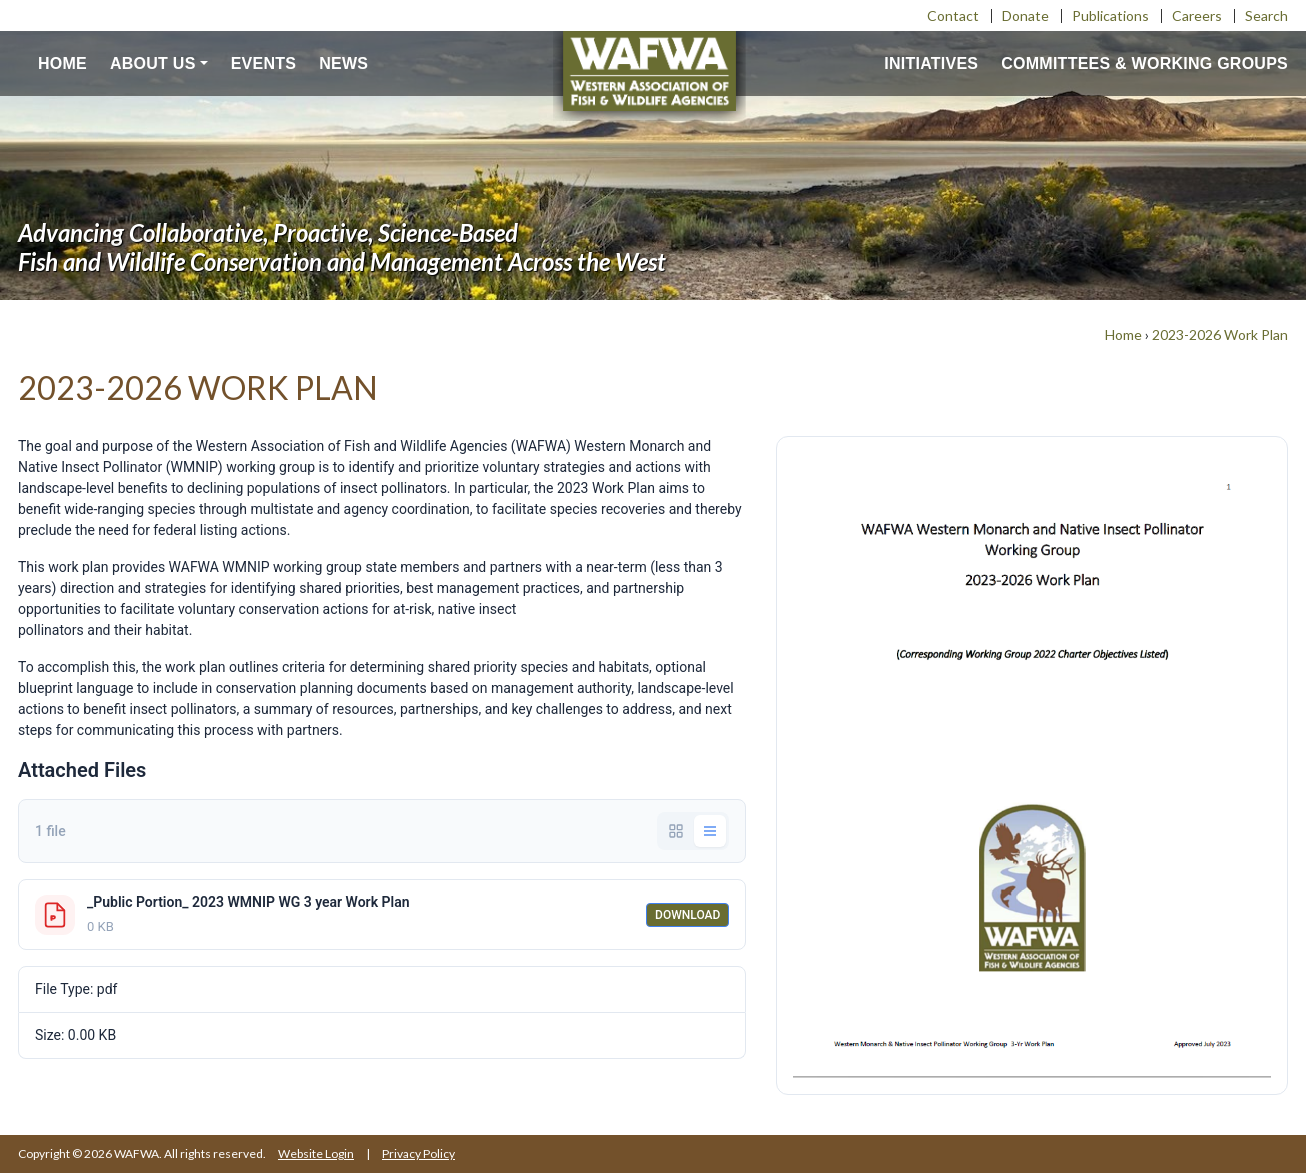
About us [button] (153, 63)
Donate (1025, 15)
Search (1266, 15)
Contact (953, 15)
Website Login (316, 1153)
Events (264, 63)
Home (62, 63)
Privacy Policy (418, 1153)
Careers (1197, 15)
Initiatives (931, 63)
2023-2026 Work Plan (1220, 334)
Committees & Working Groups (1144, 63)
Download (687, 915)
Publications (1110, 15)
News (343, 63)
